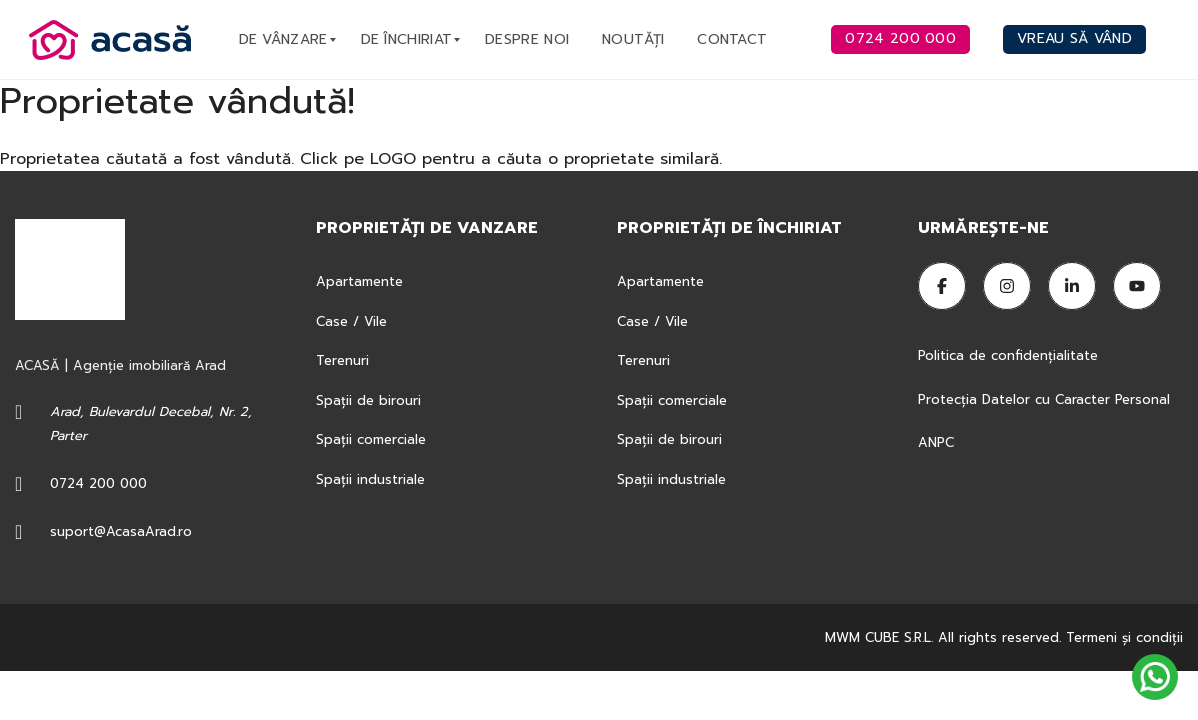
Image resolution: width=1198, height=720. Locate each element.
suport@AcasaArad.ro (121, 531)
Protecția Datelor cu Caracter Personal (1044, 399)
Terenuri (342, 360)
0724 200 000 (98, 483)
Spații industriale (370, 479)
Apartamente (359, 281)
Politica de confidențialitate (1010, 355)
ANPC (936, 442)
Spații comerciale (371, 439)
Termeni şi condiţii (1124, 637)
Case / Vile (351, 321)
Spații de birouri (368, 400)
